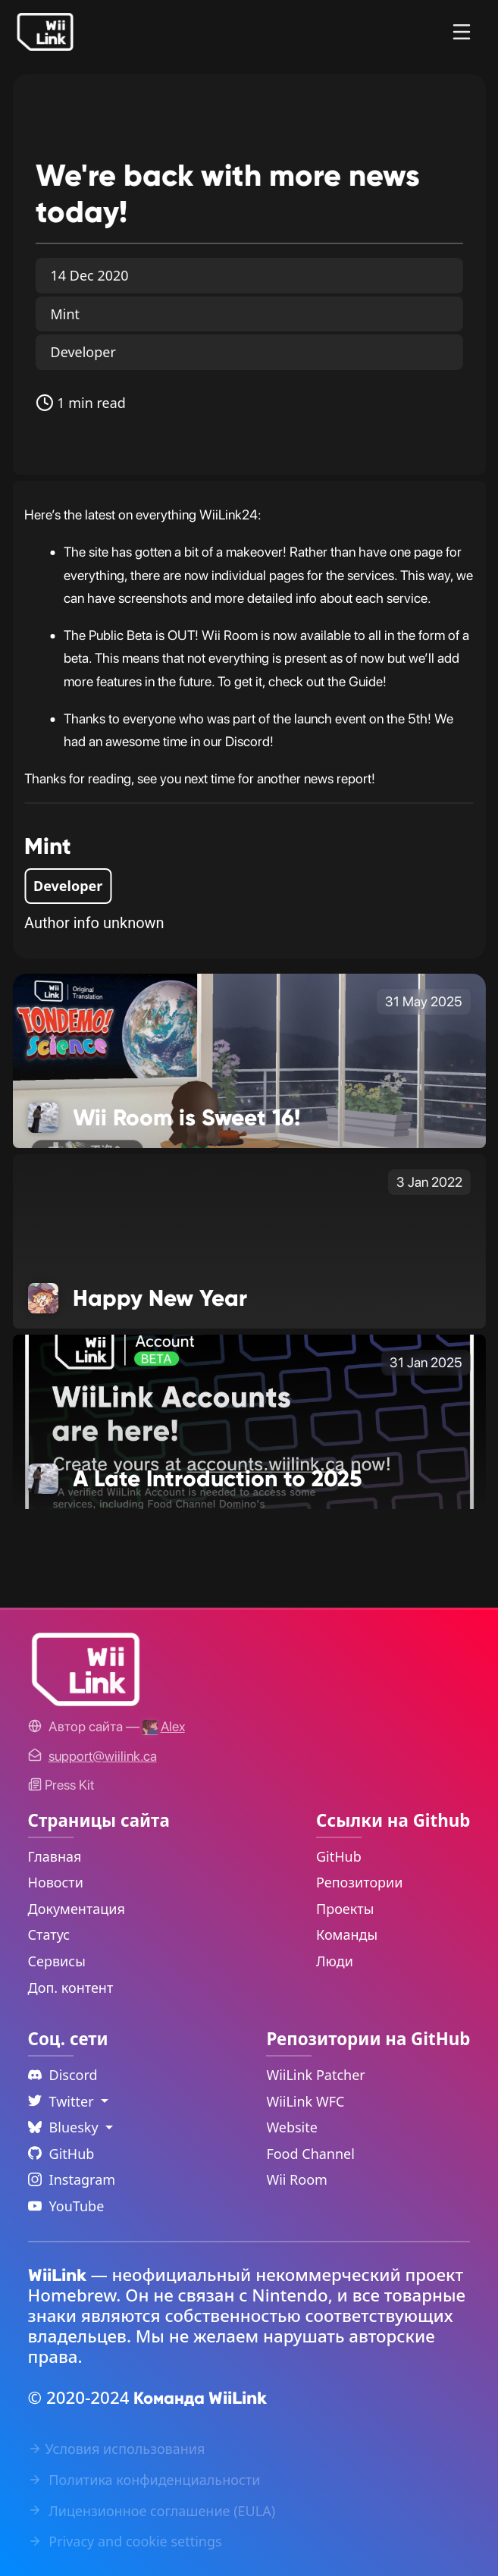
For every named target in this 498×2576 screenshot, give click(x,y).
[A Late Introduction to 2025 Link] (248, 1420)
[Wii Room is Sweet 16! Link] (248, 1059)
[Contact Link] (103, 1756)
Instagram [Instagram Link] (72, 2179)
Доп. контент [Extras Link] (71, 1987)
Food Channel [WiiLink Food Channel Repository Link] (310, 2154)
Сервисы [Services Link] (57, 1961)
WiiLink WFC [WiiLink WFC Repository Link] (305, 2101)
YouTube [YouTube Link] (66, 2206)
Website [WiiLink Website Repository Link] (292, 2127)
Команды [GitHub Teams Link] (346, 1934)
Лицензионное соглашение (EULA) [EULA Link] (152, 2511)
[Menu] (461, 32)
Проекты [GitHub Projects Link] (345, 1909)
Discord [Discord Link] (63, 2075)
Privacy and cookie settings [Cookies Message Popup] (125, 2541)
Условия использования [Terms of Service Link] (116, 2449)
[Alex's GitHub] (164, 1726)
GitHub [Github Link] (61, 2154)
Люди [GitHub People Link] (334, 1961)
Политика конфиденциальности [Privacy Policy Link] (144, 2480)
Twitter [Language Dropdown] (63, 2101)
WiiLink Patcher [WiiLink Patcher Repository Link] (315, 2075)
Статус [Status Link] (49, 1934)
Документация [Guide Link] (76, 1909)
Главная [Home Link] (55, 1856)
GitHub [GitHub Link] (339, 1856)
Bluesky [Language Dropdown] (65, 2127)
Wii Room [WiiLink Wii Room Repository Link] (296, 2179)
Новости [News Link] (55, 1882)
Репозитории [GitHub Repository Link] (359, 1882)
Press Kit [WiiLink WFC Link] (61, 1785)
